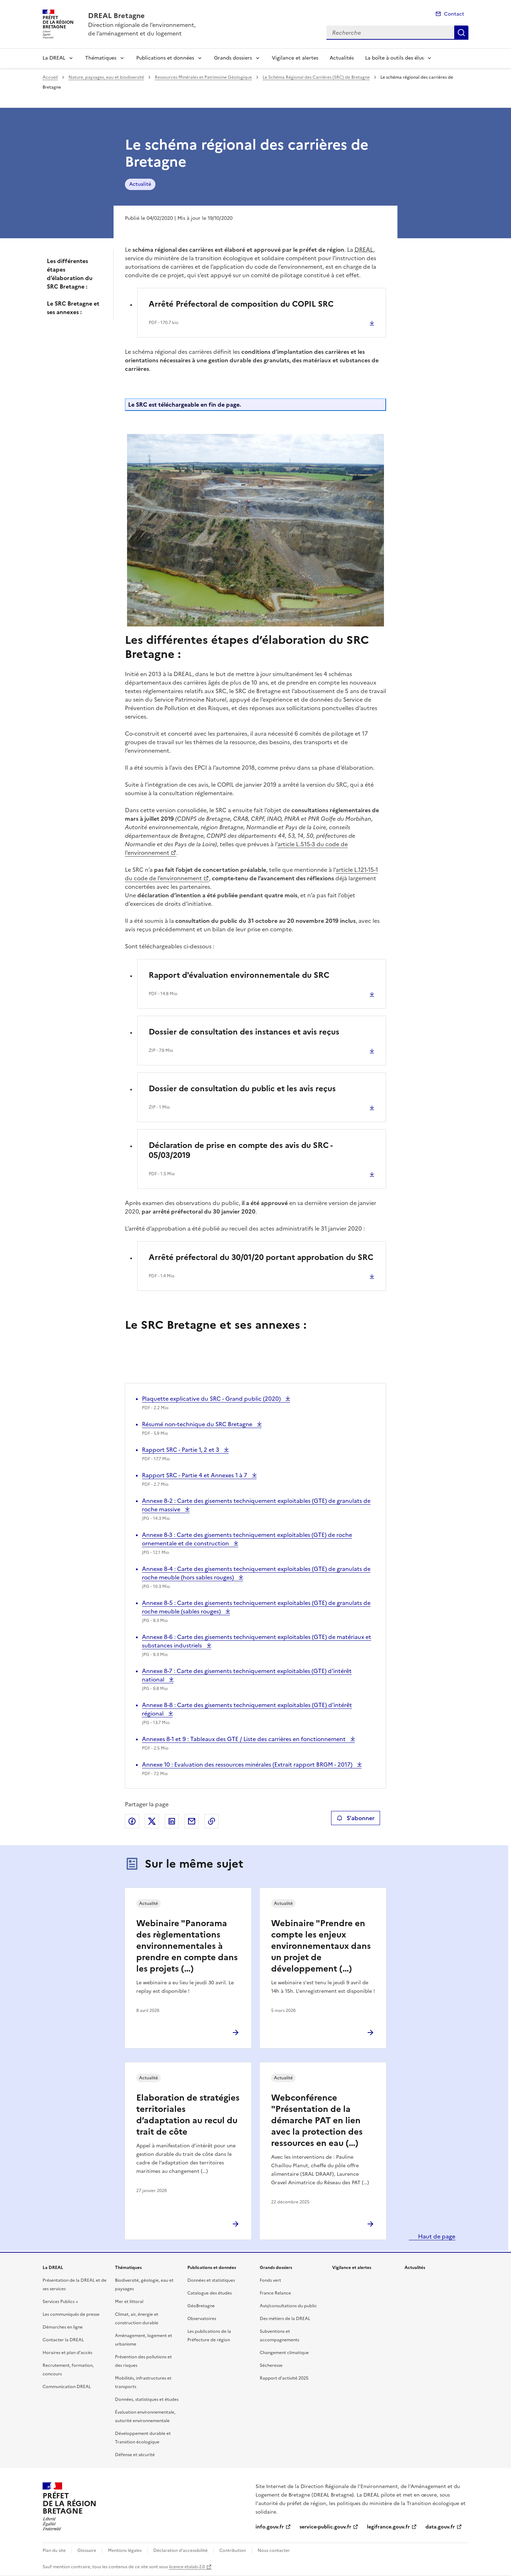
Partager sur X (152, 1821)
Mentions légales (125, 2550)
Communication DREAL (67, 2386)
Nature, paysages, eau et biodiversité (106, 77)
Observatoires (201, 2318)
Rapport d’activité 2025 (284, 2378)
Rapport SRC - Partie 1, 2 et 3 (181, 1449)
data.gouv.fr (440, 2527)
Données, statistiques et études (146, 2399)
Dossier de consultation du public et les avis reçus (242, 1088)
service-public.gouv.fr (325, 2527)
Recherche (461, 33)
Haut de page (436, 2236)
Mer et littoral (129, 2301)
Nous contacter (274, 2550)
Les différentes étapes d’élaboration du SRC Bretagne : (70, 274)
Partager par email (192, 1821)
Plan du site (54, 2550)
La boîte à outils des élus (394, 58)
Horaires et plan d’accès (67, 2352)
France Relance (275, 2293)
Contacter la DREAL (63, 2340)
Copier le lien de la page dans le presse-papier (211, 1821)
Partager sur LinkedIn (172, 1821)
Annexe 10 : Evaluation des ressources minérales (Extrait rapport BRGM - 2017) (248, 1764)
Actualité (140, 184)
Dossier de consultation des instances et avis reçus (244, 1032)
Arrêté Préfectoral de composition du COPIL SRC (241, 304)
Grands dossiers (233, 58)
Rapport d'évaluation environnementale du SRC (239, 975)
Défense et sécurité (135, 2455)
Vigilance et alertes (295, 58)
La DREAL (54, 58)
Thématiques (100, 58)
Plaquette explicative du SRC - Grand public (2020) (212, 1398)
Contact (454, 14)
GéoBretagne (201, 2306)
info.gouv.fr (270, 2527)
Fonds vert (270, 2280)
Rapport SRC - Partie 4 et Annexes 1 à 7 (195, 1475)
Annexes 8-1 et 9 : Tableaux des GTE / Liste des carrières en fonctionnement (244, 1739)
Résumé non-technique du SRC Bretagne (198, 1424)
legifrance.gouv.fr (388, 2527)
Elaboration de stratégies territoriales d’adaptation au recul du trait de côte (188, 2114)
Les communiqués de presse (71, 2314)
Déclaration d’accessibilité (180, 2550)
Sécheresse (271, 2365)
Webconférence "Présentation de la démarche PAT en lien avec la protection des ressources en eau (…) (317, 2120)
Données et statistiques (211, 2280)
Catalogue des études (209, 2293)
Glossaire (86, 2550)
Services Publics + (60, 2301)
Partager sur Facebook (132, 1821)
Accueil (50, 77)
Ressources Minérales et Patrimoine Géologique (203, 77)
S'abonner (355, 1818)
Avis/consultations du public (288, 2306)
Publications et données (165, 58)
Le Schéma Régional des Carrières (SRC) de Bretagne (316, 77)
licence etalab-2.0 (187, 2567)
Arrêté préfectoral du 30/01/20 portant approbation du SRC (261, 1257)
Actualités (342, 58)
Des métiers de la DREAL (285, 2318)
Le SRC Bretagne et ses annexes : (73, 307)
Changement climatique (284, 2352)
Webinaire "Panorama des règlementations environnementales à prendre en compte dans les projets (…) (187, 1946)
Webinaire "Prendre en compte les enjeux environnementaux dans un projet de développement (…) (321, 1946)
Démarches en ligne (63, 2327)
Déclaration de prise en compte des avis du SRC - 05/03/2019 (241, 1150)
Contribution (232, 2550)
